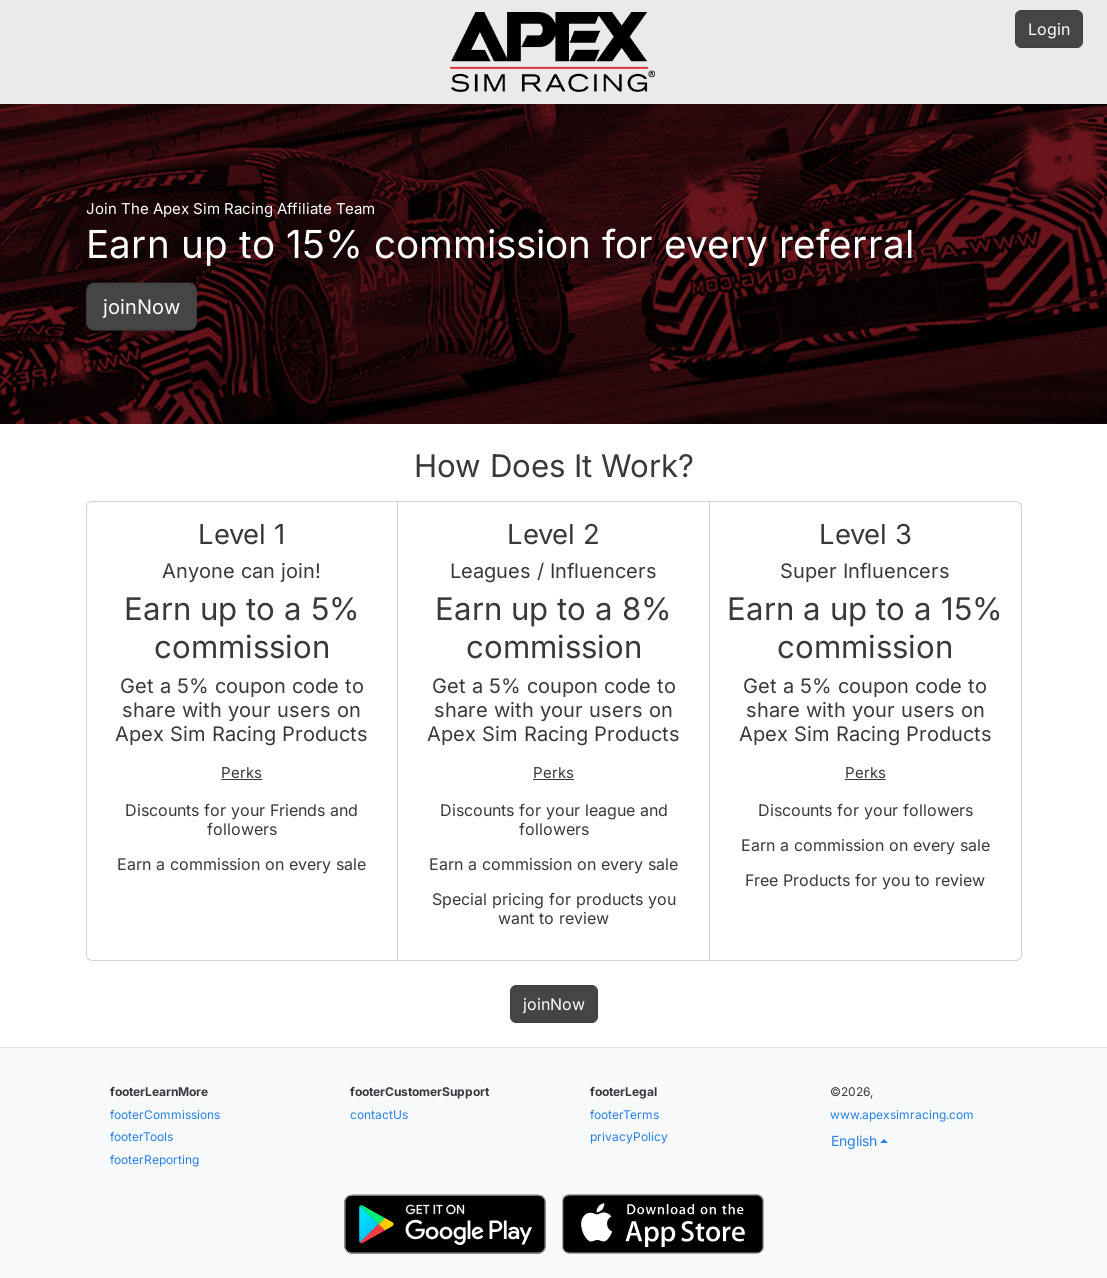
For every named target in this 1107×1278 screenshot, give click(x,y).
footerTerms (624, 1114)
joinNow (141, 306)
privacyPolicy (629, 1136)
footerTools (141, 1136)
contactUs (379, 1114)
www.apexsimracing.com (902, 1114)
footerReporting (154, 1159)
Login (1049, 29)
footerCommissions (165, 1114)
